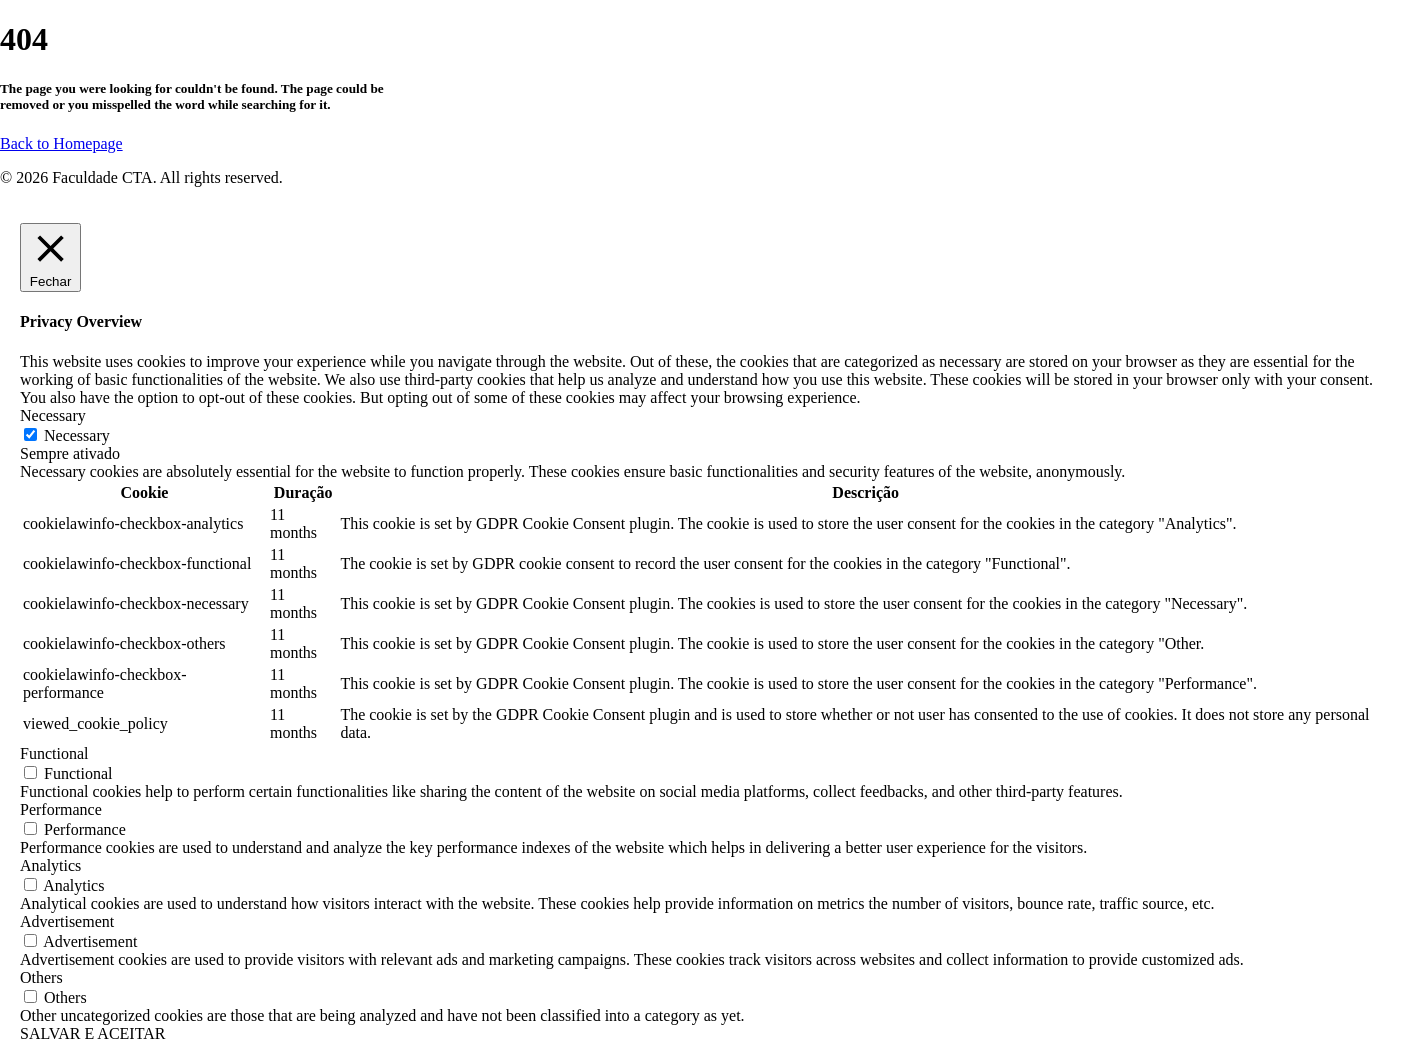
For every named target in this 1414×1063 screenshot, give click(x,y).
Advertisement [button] (67, 921)
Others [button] (41, 977)
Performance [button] (61, 809)
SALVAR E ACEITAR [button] (92, 1033)
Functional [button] (54, 753)
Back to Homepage (61, 143)
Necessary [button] (53, 415)
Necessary (77, 435)
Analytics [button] (50, 865)
